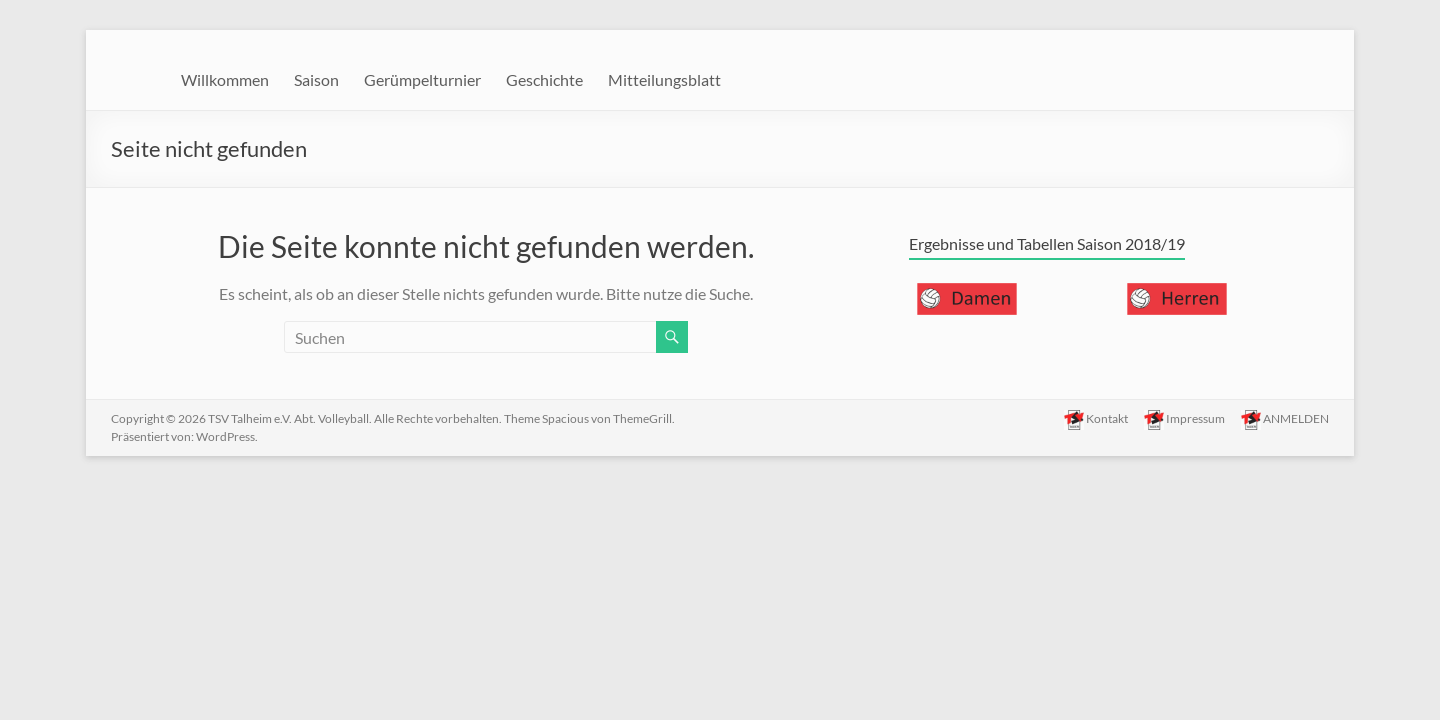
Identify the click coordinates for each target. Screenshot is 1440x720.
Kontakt (1096, 420)
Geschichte (544, 79)
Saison (316, 79)
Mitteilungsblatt (664, 79)
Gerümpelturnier (422, 79)
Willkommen (225, 79)
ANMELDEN (1285, 420)
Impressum (1184, 420)
